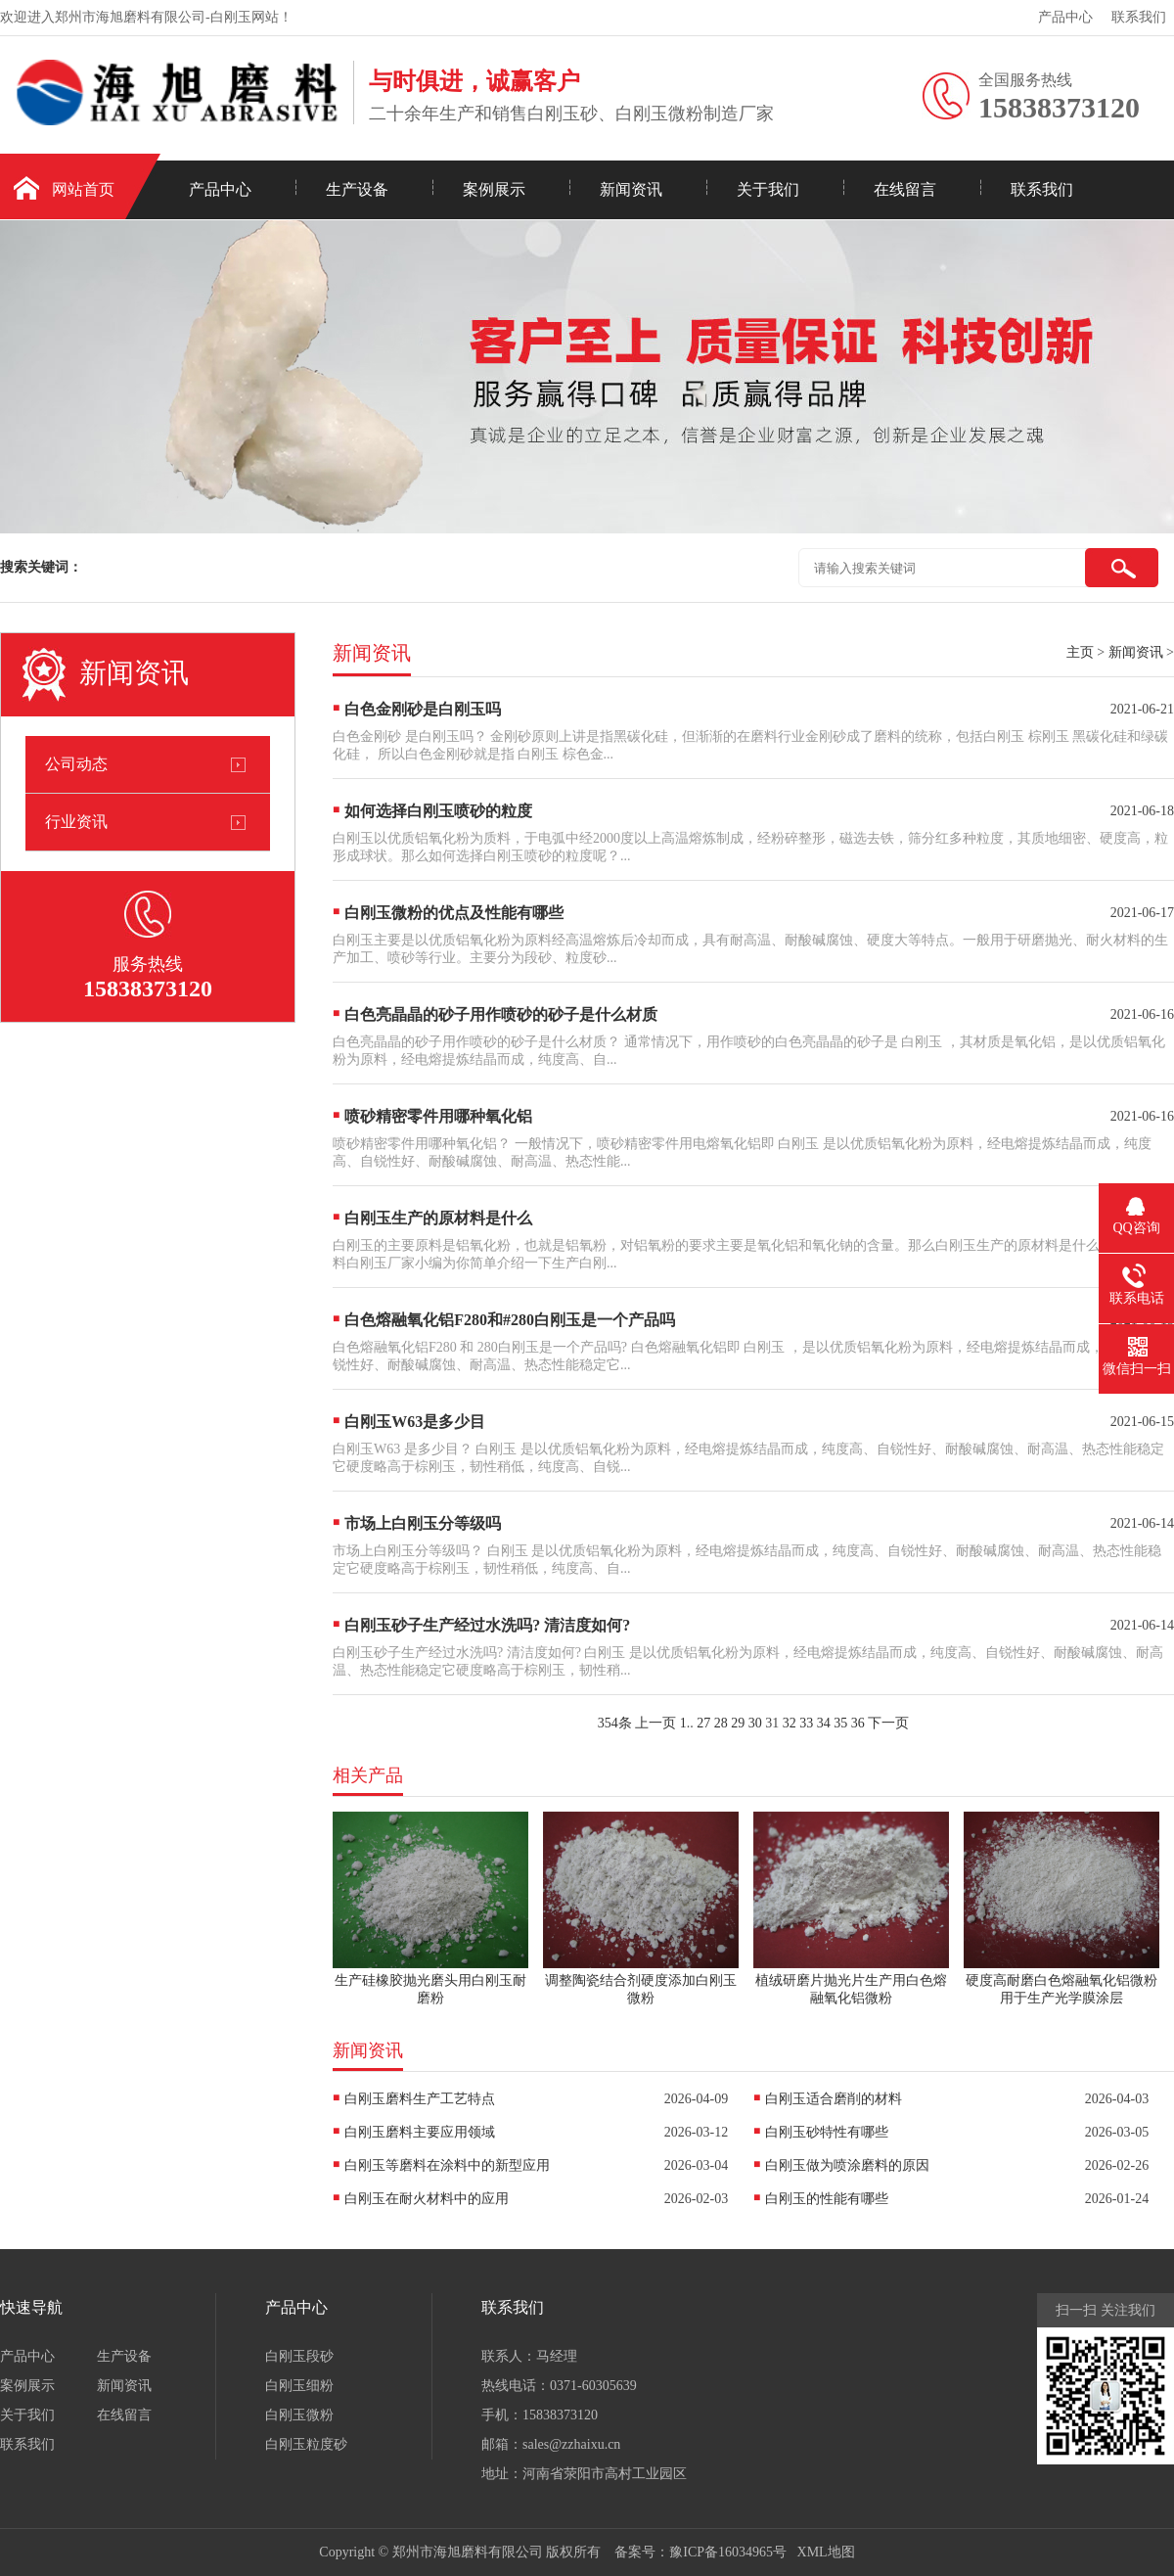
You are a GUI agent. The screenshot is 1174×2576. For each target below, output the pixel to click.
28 (721, 1723)
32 (789, 1723)
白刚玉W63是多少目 (414, 1421)
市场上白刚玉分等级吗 (422, 1523)
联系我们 (1138, 17)
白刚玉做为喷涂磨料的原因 (847, 2165)
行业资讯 (76, 821)
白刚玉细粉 (299, 2385)
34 (824, 1723)
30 (755, 1723)
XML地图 (826, 2552)
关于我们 (768, 189)
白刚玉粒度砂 (306, 2444)
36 (858, 1723)
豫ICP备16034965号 (728, 2552)
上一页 (655, 1723)
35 (840, 1723)
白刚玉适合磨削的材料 (833, 2099)
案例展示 (494, 189)
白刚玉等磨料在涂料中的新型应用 (447, 2165)
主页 (1080, 652)
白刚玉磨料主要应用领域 (419, 2132)
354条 (615, 1723)
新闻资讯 (631, 189)
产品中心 (1065, 17)
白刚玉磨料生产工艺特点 (419, 2099)
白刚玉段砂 (299, 2356)
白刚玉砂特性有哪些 (826, 2132)
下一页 (888, 1723)
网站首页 (83, 189)
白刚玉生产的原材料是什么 (438, 1218)
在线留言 (905, 189)
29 (738, 1723)
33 (806, 1723)
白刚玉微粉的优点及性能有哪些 (454, 912)
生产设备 (357, 189)
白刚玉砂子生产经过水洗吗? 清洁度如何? (487, 1625)
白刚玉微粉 (299, 2415)
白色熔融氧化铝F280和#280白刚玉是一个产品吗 (509, 1319)
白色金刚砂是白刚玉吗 (422, 709)
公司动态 (76, 764)
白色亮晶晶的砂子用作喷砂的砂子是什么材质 (500, 1014)
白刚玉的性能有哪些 (826, 2198)
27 (703, 1723)
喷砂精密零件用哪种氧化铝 (438, 1116)
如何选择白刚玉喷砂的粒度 (438, 811)
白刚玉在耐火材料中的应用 (426, 2198)
